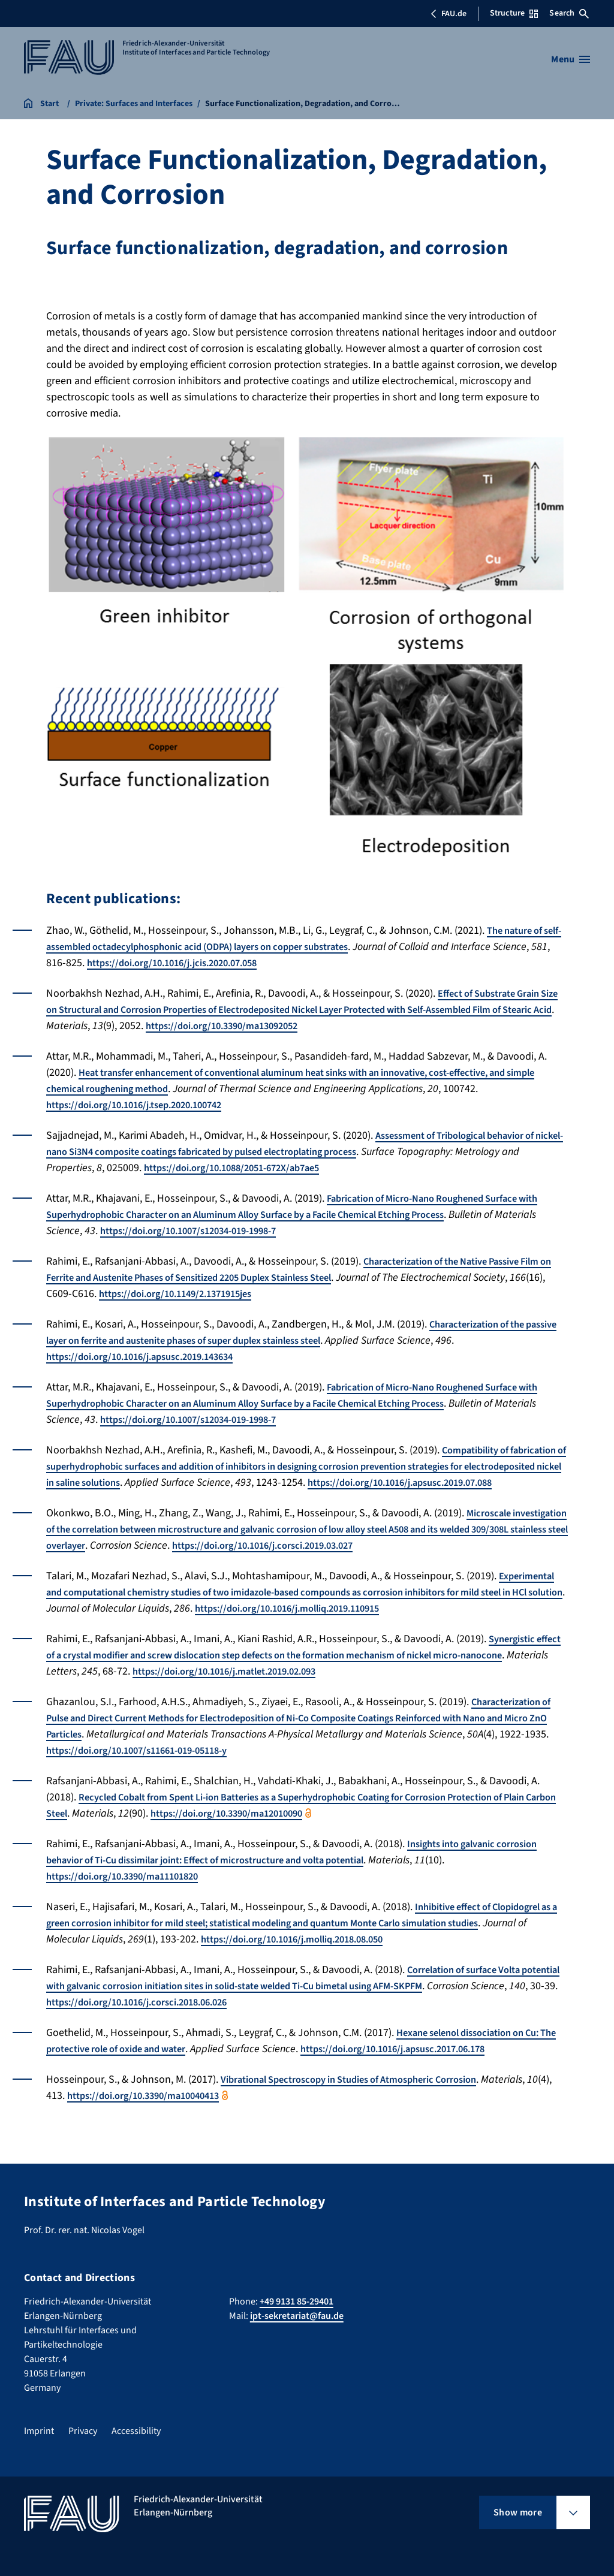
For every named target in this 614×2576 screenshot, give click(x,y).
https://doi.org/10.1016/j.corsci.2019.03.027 (427, 1561)
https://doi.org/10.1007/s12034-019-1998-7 (243, 1230)
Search (569, 13)
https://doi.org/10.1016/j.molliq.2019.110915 (373, 1624)
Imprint (39, 2431)
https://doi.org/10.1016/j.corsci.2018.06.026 (237, 2018)
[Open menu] (570, 59)
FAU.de (448, 14)
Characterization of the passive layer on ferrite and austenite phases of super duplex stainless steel (291, 1332)
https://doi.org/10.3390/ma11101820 (131, 1892)
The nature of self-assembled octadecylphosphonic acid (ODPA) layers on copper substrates (298, 938)
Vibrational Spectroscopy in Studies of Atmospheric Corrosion (365, 2095)
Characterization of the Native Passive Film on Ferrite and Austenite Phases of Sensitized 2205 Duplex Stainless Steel (305, 1269)
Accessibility (136, 2431)
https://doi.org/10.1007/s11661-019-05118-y (199, 1766)
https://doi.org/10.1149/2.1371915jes (222, 1293)
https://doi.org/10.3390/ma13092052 (325, 1025)
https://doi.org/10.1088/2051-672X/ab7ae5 (308, 1167)
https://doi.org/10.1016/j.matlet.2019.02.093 (330, 1687)
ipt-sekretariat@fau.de (297, 2315)
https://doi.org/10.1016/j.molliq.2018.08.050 (350, 1955)
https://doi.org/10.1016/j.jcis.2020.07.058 (242, 962)
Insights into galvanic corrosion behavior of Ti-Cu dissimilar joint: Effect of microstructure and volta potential (300, 1868)
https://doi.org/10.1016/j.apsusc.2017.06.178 (443, 2065)
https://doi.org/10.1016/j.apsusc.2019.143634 (151, 1356)
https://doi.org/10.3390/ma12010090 (300, 1829)
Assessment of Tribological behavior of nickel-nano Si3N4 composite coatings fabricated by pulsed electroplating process (301, 1143)
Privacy (82, 2431)
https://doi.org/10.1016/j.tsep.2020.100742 (145, 1104)
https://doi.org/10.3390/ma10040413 (179, 2111)
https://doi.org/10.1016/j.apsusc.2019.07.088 (150, 1498)
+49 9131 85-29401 (296, 2301)
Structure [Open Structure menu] (514, 13)
